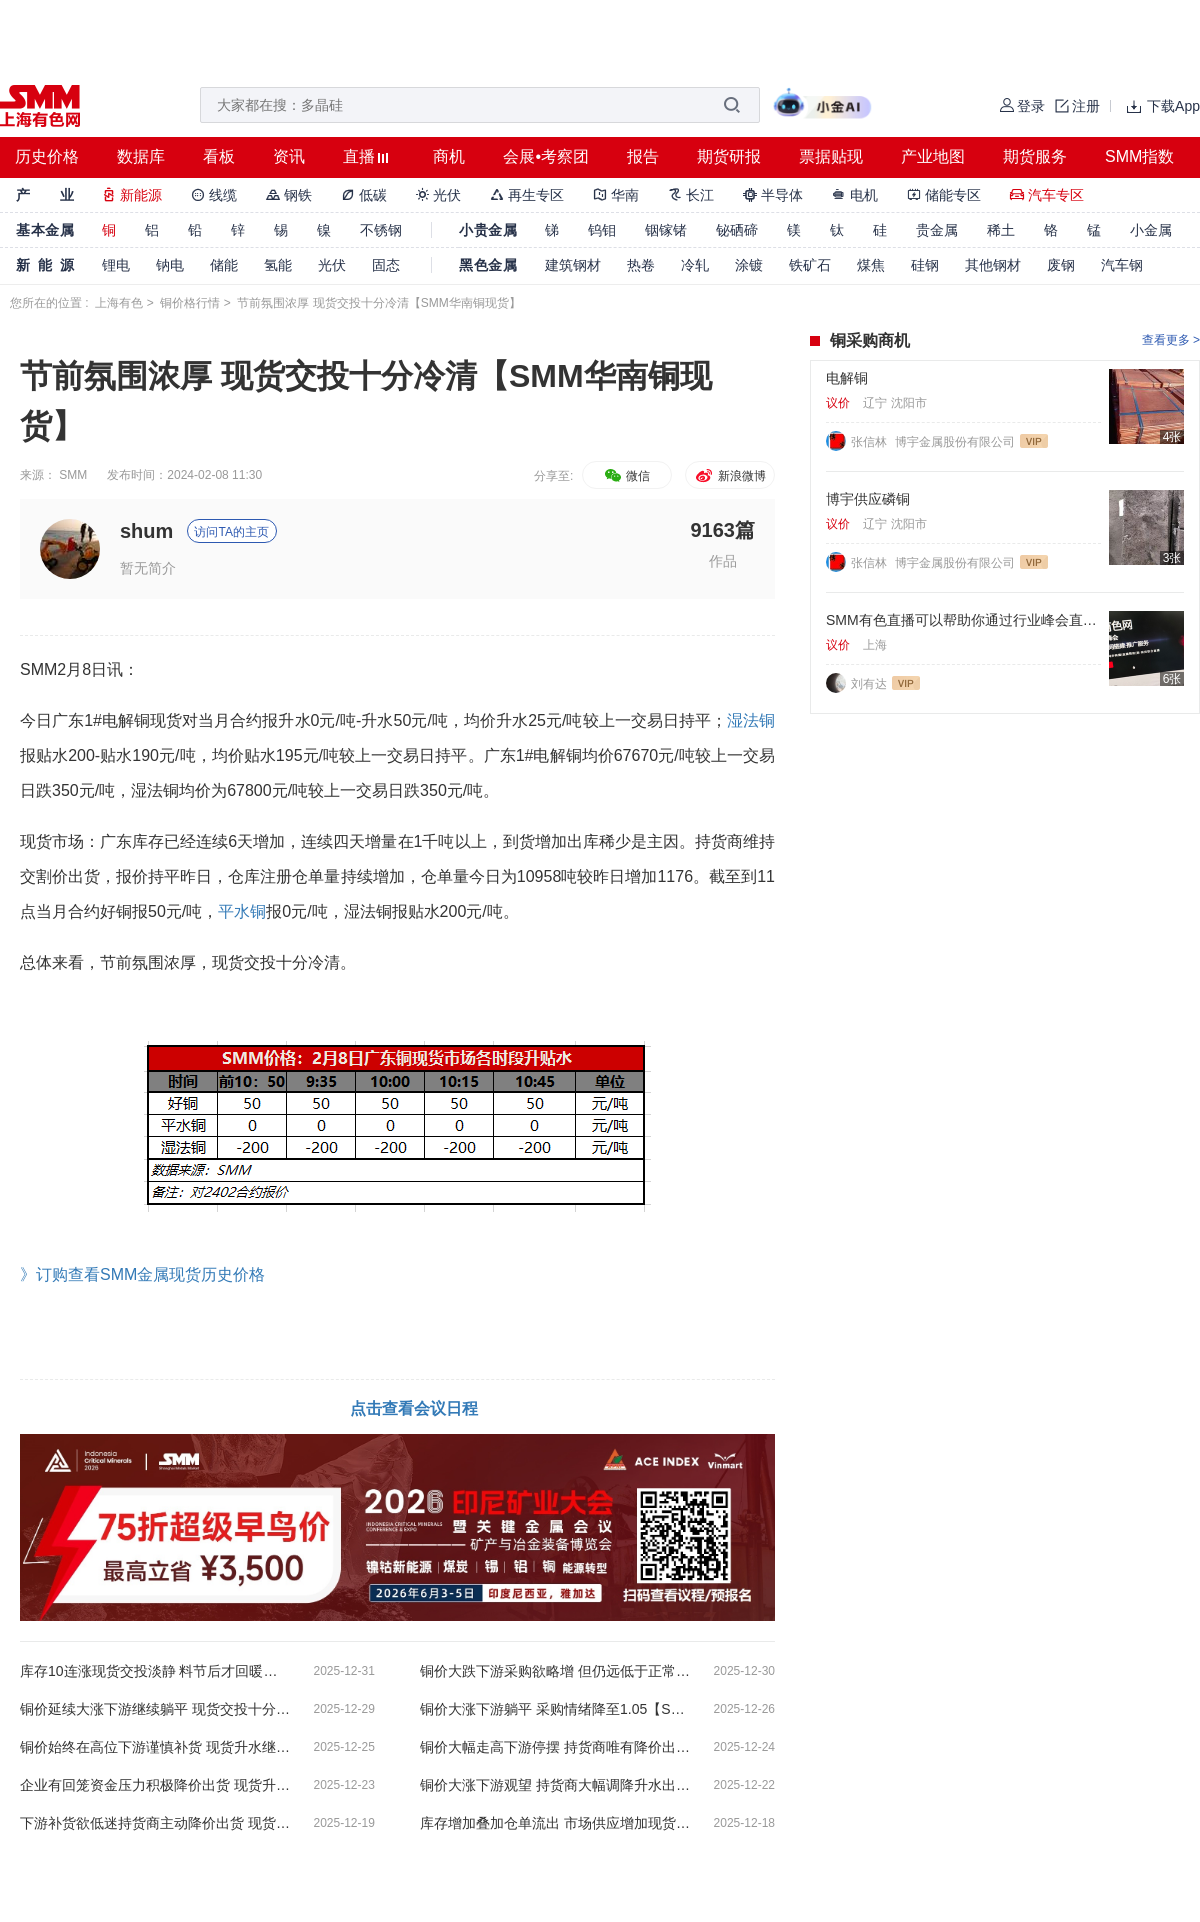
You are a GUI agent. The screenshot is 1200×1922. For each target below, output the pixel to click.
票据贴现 (831, 156)
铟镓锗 (666, 230)
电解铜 (847, 378)
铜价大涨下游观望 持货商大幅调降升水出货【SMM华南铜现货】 (555, 1785)
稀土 (1001, 230)
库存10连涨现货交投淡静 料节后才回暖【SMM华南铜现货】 (155, 1671)
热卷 (641, 265)
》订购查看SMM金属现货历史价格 (142, 1274)
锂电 (116, 265)
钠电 (170, 265)
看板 (219, 156)
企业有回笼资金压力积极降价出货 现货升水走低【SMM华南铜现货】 (155, 1785)
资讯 (289, 156)
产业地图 (933, 156)
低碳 (364, 195)
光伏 (439, 195)
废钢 (1061, 265)
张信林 (870, 442)
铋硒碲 (737, 230)
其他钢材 (993, 265)
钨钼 (602, 230)
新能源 (132, 195)
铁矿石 (810, 265)
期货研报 (729, 156)
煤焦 (871, 265)
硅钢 (925, 265)
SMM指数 (1139, 156)
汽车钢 (1122, 265)
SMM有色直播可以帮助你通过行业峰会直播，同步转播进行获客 (963, 620)
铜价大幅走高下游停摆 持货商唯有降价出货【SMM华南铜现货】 (555, 1747)
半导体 (773, 195)
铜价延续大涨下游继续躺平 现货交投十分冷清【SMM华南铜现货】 (155, 1709)
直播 (359, 156)
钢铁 (289, 195)
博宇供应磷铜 (868, 499)
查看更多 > (1171, 340)
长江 (691, 195)
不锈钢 (381, 230)
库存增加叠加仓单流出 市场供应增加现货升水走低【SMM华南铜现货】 (555, 1823)
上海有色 (119, 303)
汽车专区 (1047, 195)
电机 (855, 195)
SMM (73, 475)
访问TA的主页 (231, 532)
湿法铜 (751, 720)
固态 (386, 265)
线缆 (214, 195)
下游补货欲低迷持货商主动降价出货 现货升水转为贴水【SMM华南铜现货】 (155, 1823)
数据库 (141, 156)
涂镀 (749, 265)
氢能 (278, 265)
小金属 (1151, 230)
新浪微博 (729, 476)
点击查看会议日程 (414, 1408)
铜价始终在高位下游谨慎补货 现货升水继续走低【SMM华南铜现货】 (155, 1747)
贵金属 (937, 230)
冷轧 (695, 265)
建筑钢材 (573, 265)
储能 (224, 265)
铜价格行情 (190, 303)
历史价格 (47, 156)
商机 (449, 156)
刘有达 (869, 684)
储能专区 (944, 195)
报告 (643, 156)
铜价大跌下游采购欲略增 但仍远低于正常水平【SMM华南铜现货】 (555, 1671)
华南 (616, 195)
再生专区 (527, 195)
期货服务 (1035, 156)
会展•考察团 (546, 156)
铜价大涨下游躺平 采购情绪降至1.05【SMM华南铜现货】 (555, 1709)
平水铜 (242, 911)
